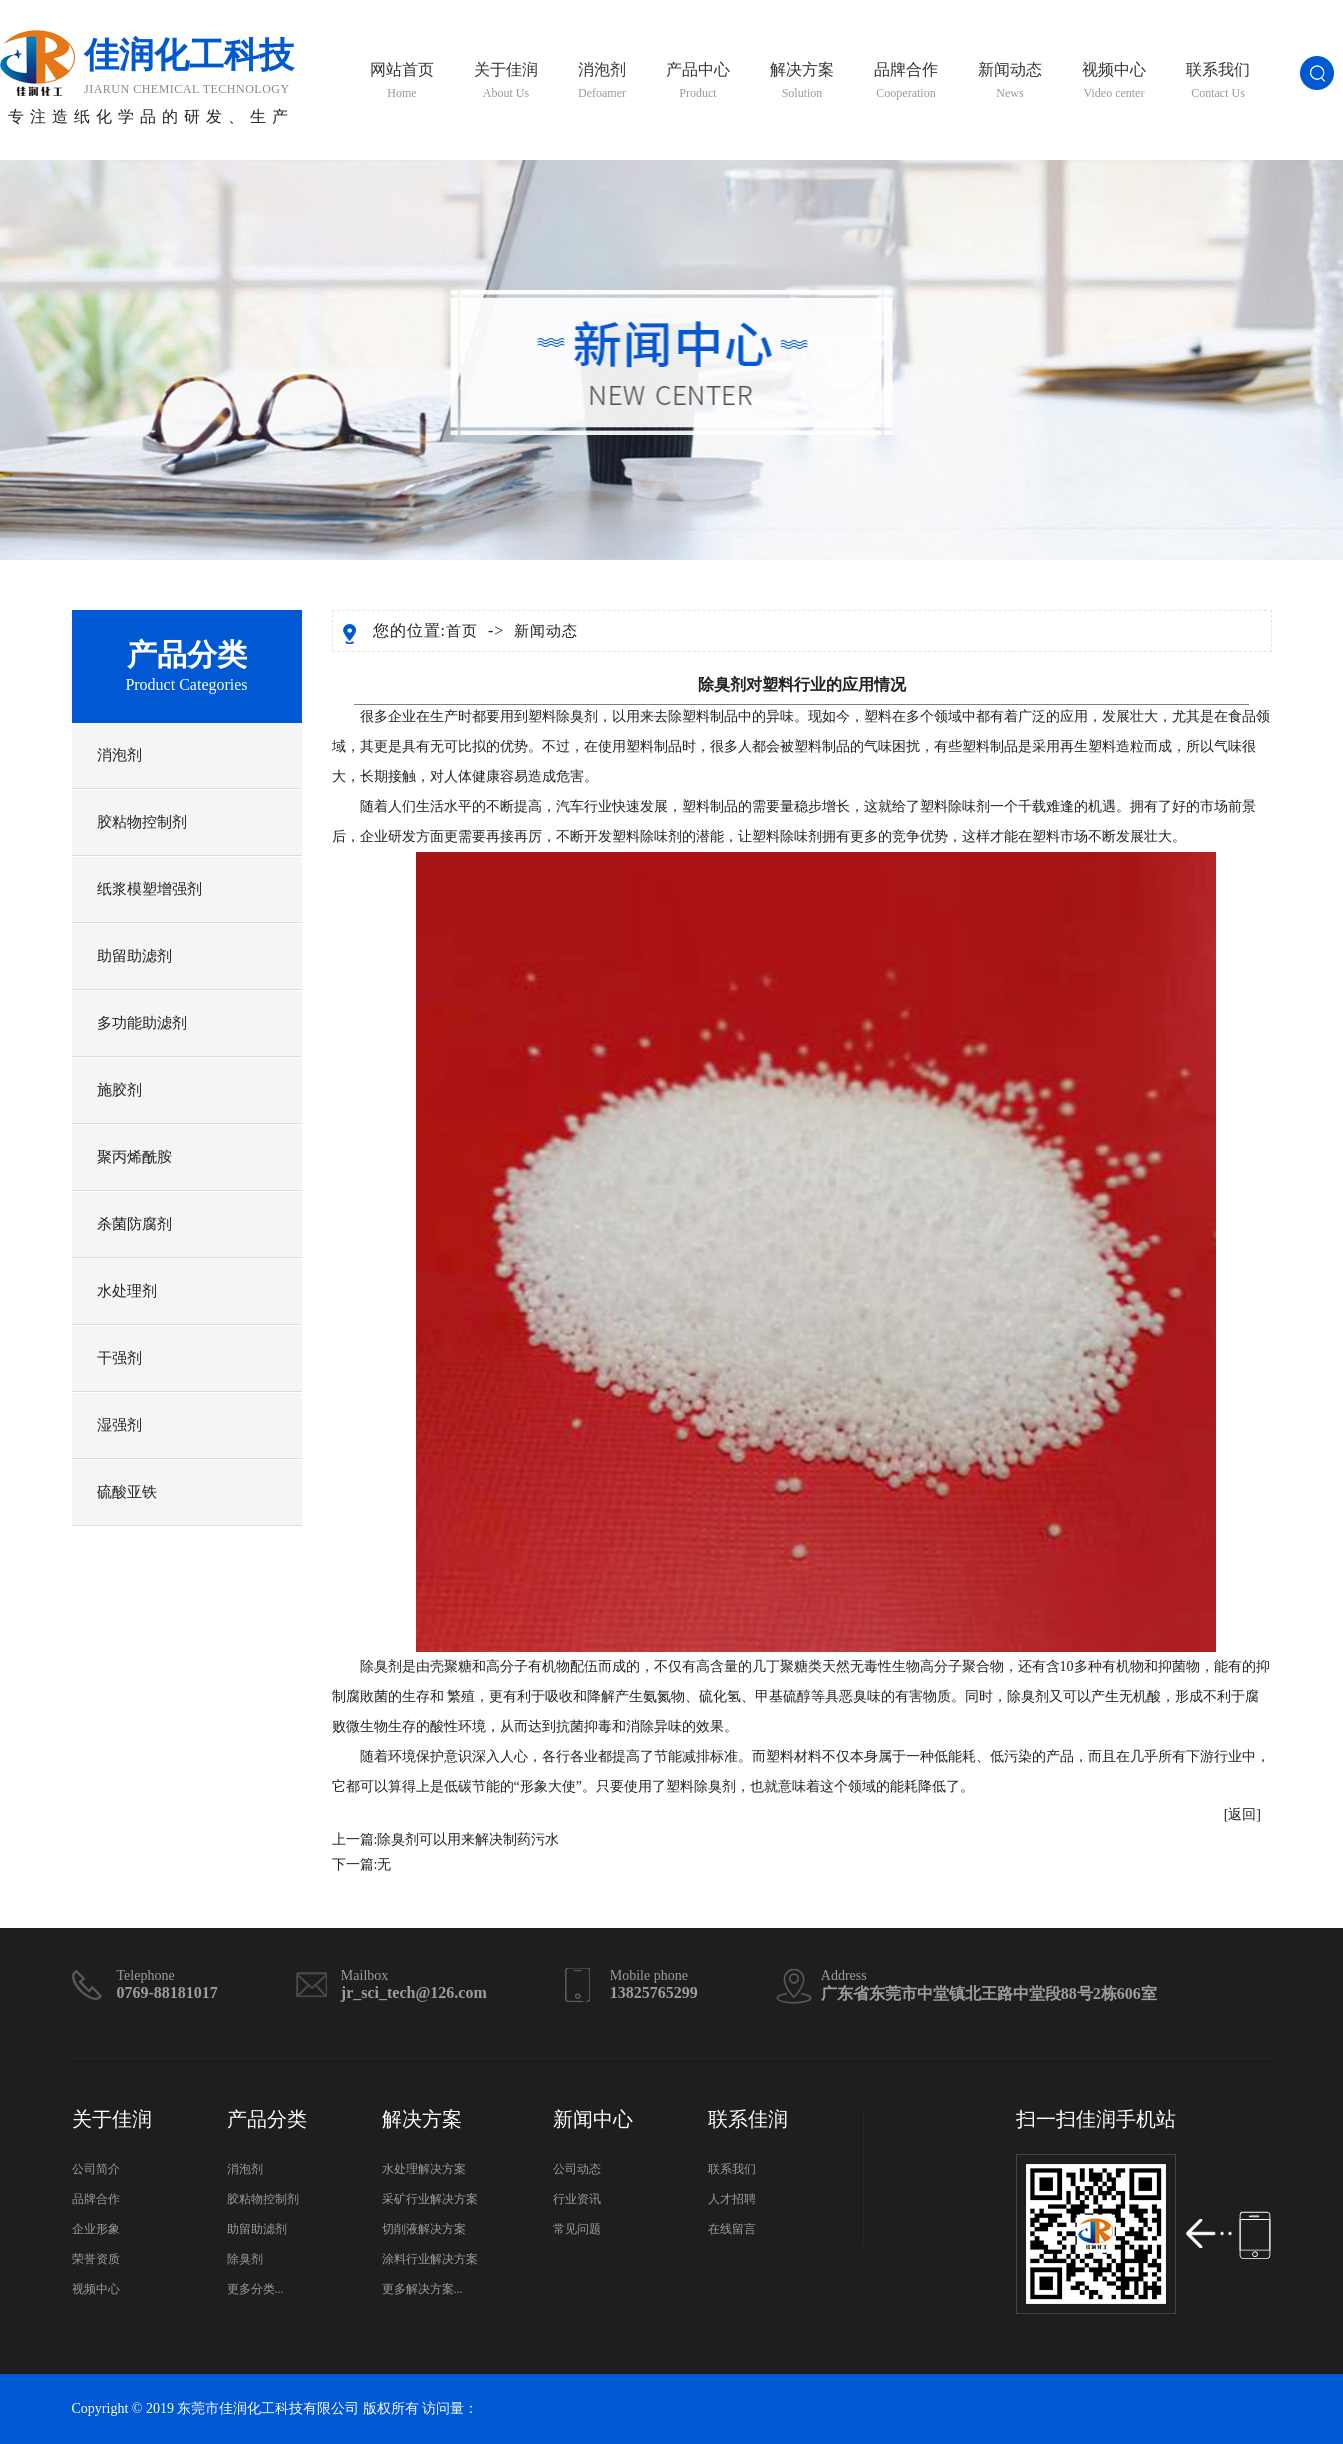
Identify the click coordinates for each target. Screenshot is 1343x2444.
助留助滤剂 (134, 956)
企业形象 (96, 2229)
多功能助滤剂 (142, 1023)
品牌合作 (906, 81)
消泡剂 (602, 81)
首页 (462, 631)
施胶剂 (119, 1090)
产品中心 (698, 81)
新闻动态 (1010, 81)
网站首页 (402, 81)
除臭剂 (577, 716)
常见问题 (577, 2229)
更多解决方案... (422, 2289)
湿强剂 (119, 1425)
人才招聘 (732, 2199)
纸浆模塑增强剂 (149, 889)
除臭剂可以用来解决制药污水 (468, 1839)
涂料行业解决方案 (430, 2259)
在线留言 (732, 2229)
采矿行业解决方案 (430, 2199)
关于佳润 (506, 81)
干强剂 (119, 1358)
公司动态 (577, 2169)
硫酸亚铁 (127, 1492)
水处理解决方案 (424, 2169)
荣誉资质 (96, 2259)
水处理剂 (127, 1291)
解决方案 (802, 81)
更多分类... (255, 2289)
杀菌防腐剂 (134, 1224)
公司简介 (96, 2169)
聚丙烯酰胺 (134, 1157)
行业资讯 (577, 2199)
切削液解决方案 (424, 2229)
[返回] (1242, 1814)
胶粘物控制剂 (142, 822)
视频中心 (1114, 81)
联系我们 (1218, 81)
